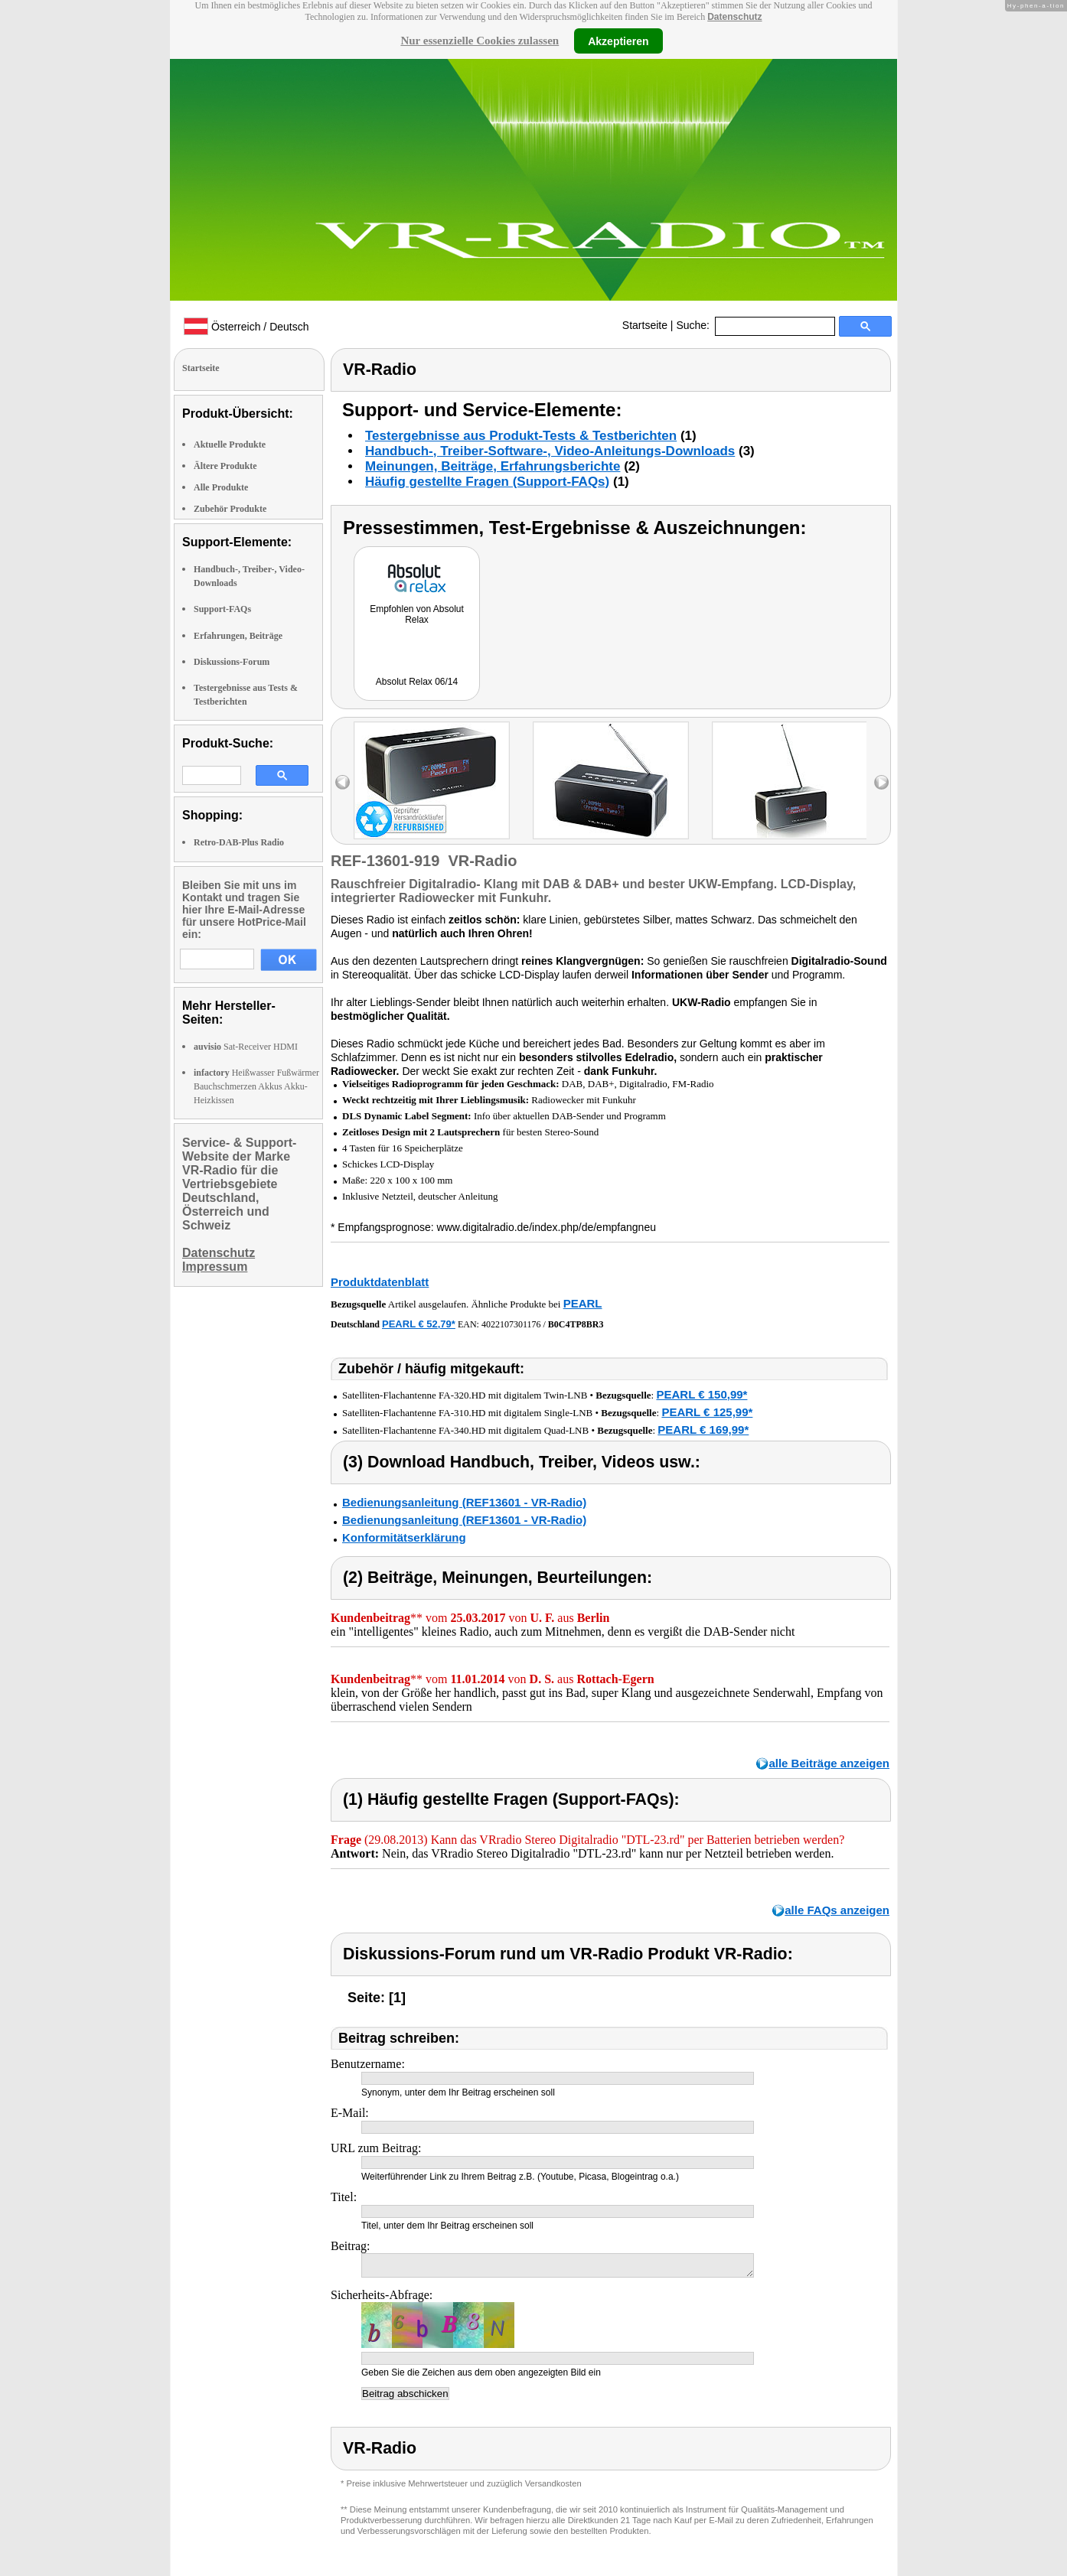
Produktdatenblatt (380, 1281)
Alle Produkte (221, 487)
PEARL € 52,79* (418, 1324)
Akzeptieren (618, 40)
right (881, 782)
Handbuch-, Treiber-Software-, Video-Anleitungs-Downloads (550, 451)
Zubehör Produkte (230, 508)
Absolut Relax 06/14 (417, 681)
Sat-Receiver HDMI (246, 1046)
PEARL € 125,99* (706, 1411)
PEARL (582, 1303)
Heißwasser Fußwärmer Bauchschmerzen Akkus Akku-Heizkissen (256, 1086)
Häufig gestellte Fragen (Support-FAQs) (487, 481)
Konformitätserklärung (404, 1537)
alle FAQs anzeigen (837, 1910)
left (342, 782)
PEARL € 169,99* (703, 1429)
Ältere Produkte (225, 466)
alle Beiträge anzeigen (828, 1763)
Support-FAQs (222, 609)
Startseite (644, 325)
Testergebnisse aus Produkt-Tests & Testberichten (521, 435)
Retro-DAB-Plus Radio (239, 842)
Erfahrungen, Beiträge (238, 635)
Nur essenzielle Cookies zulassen (479, 40)
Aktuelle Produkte (230, 444)
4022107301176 (511, 1324)
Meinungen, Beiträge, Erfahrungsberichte (492, 466)
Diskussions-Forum (231, 661)
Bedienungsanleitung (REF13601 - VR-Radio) (464, 1502)
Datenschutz (734, 16)
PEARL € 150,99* (701, 1394)
